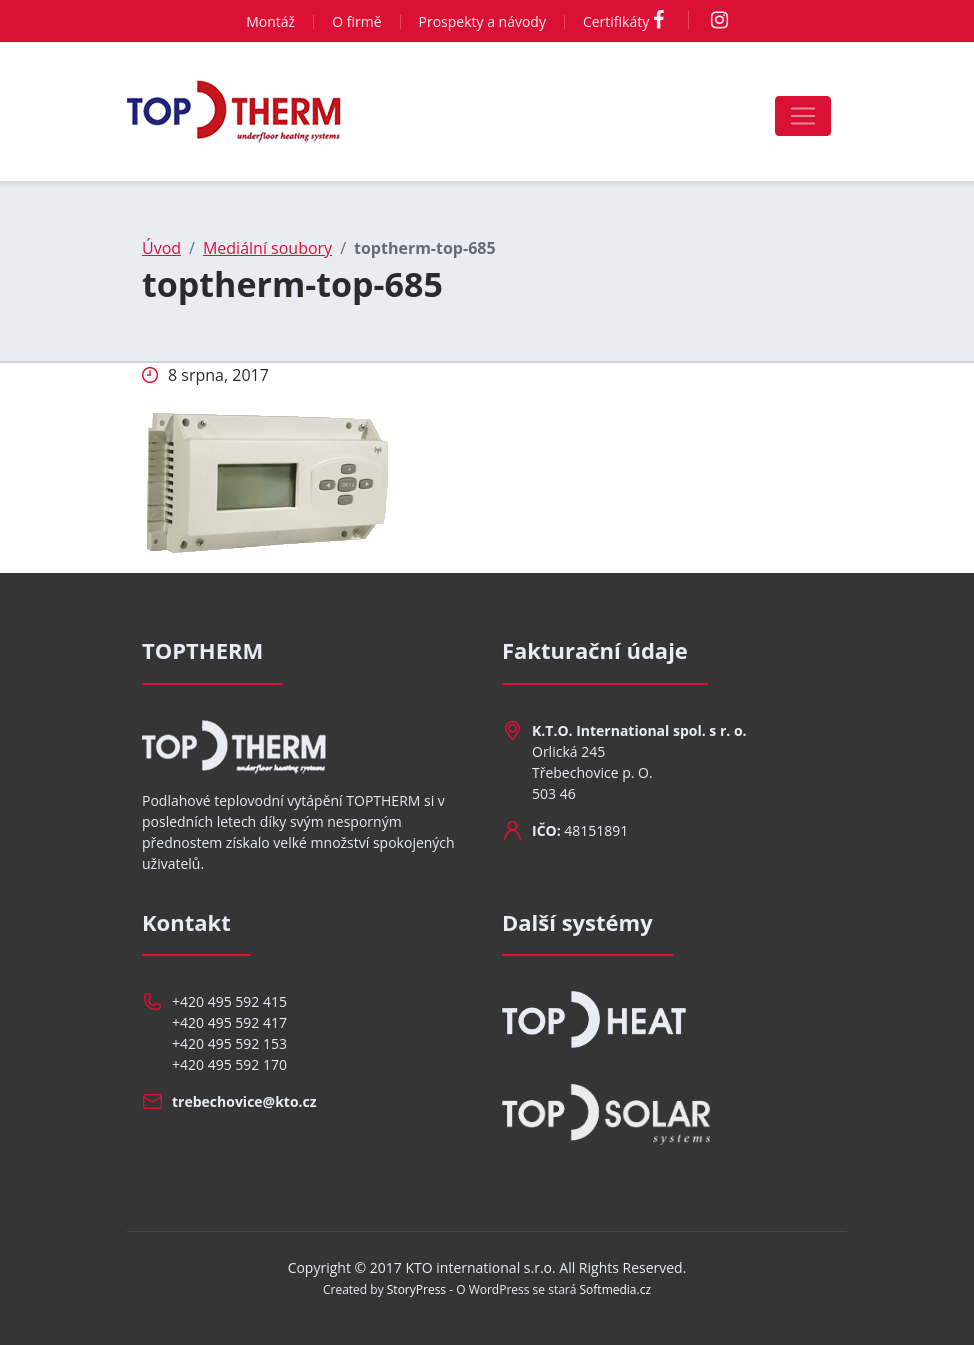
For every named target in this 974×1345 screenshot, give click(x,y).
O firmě (356, 21)
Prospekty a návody (482, 21)
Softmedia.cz (616, 1289)
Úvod (161, 248)
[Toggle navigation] (803, 116)
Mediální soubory (267, 248)
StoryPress (416, 1289)
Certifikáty (616, 21)
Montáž (270, 21)
